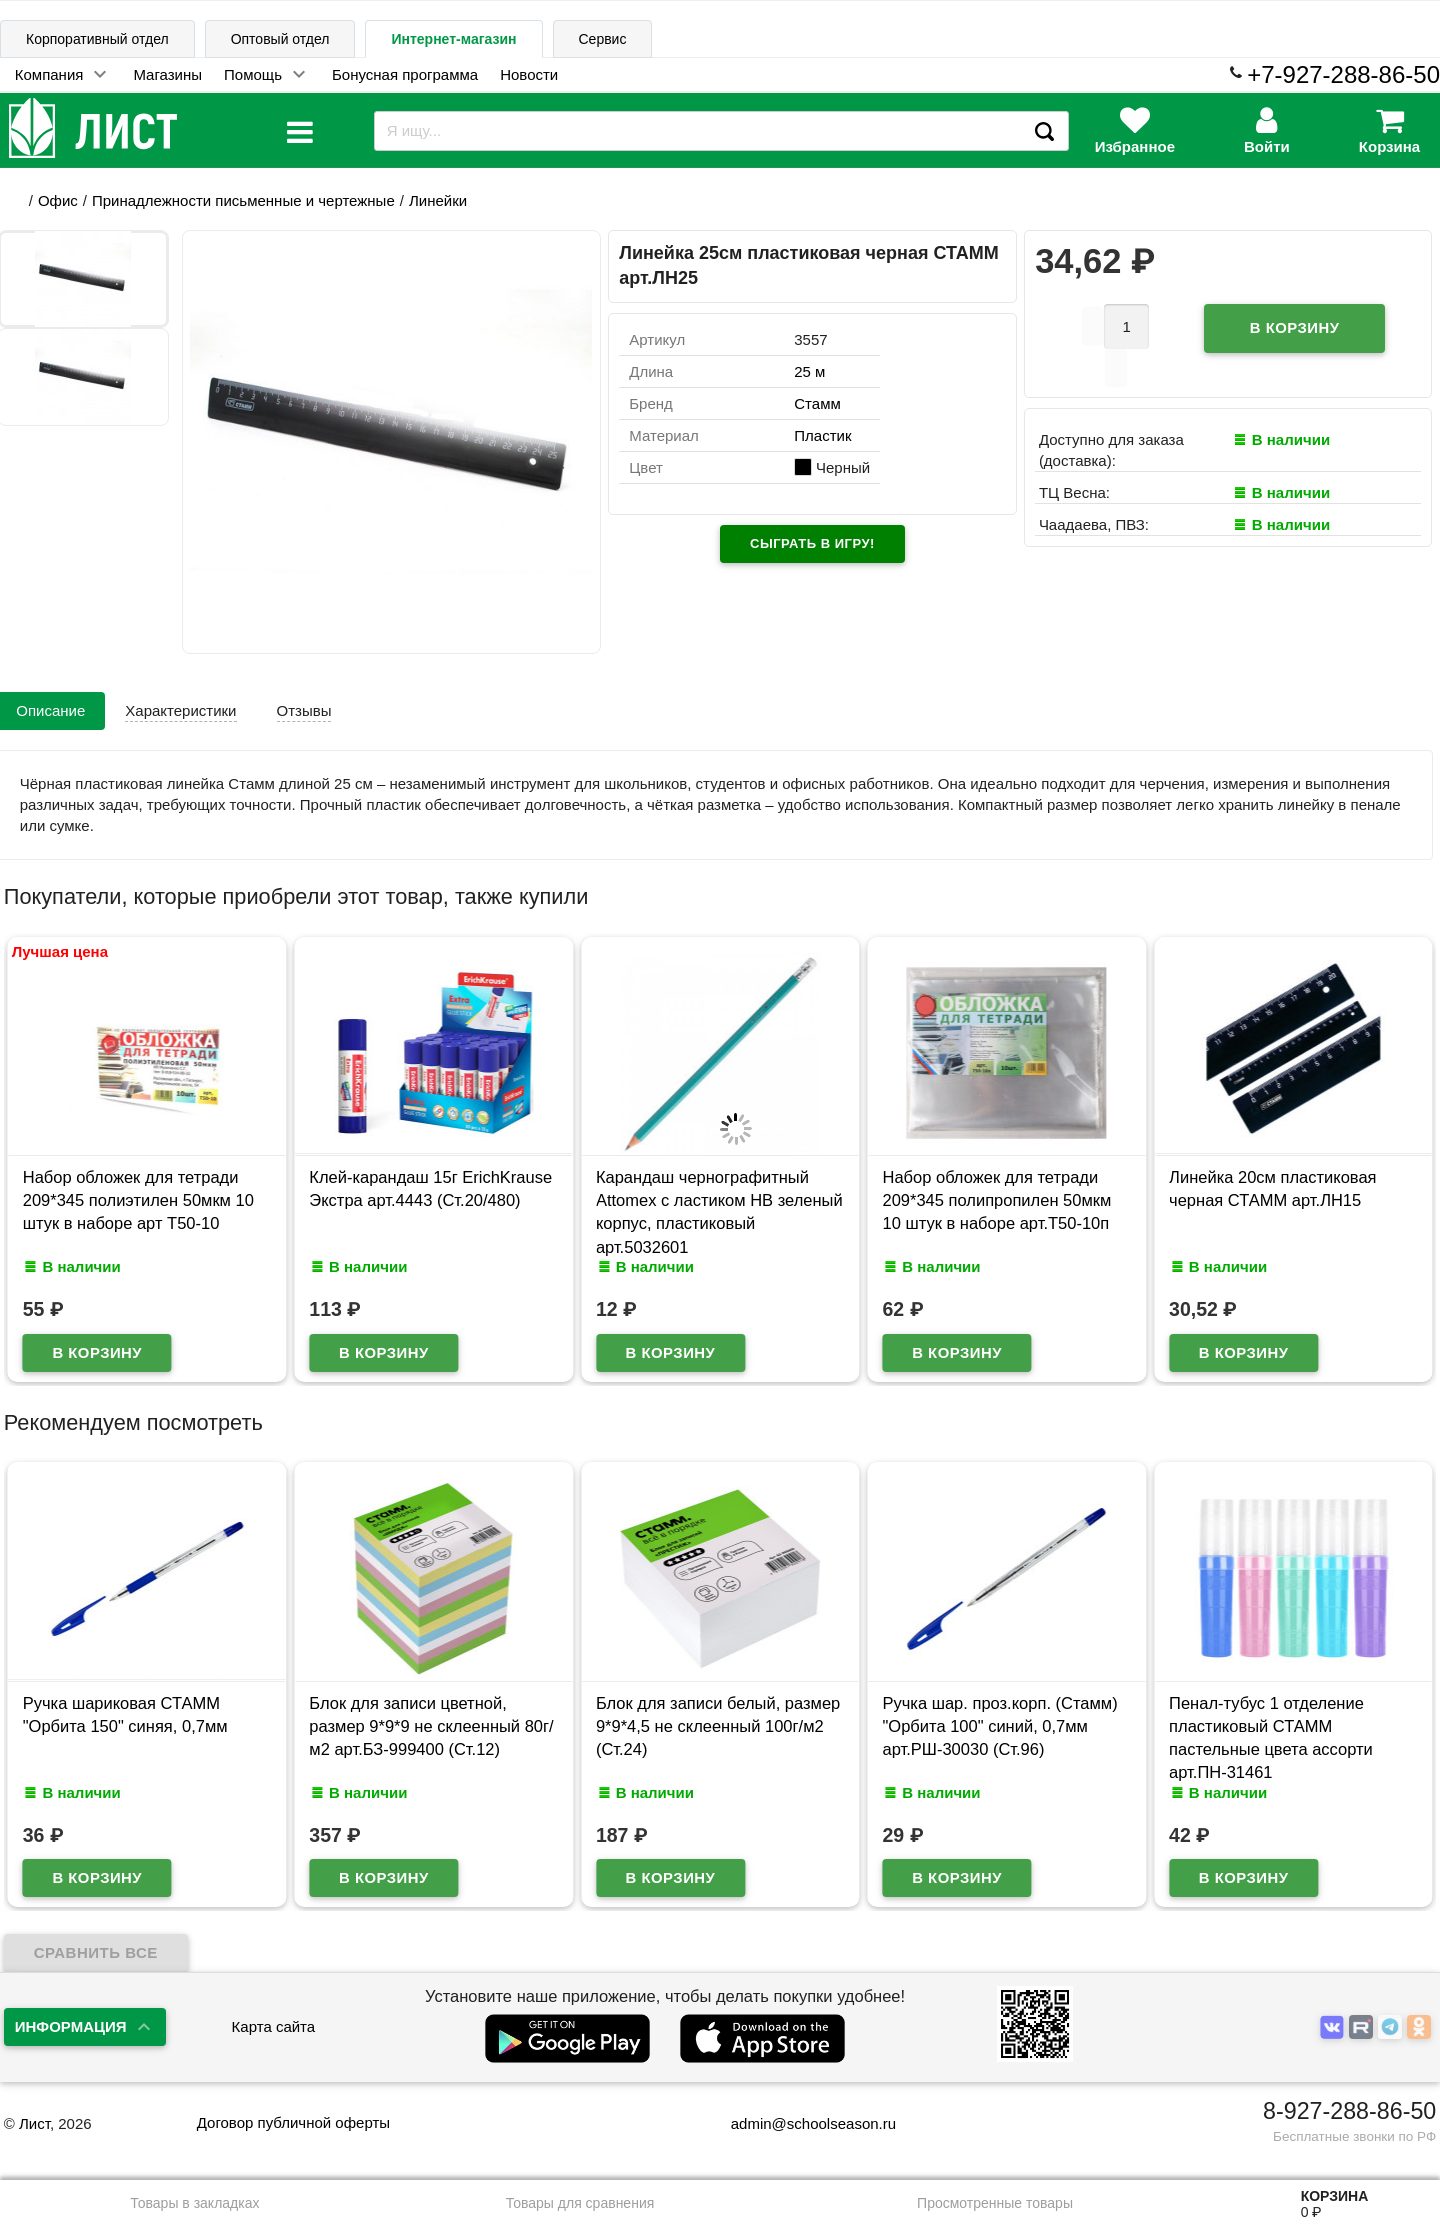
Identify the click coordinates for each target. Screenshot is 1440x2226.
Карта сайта (274, 2026)
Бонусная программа (405, 74)
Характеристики (180, 710)
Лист (34, 2123)
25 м (809, 371)
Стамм (817, 403)
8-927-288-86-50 (1349, 2111)
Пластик (822, 435)
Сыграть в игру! (812, 543)
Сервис (603, 39)
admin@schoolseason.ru (800, 2123)
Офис (58, 200)
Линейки (438, 200)
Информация (71, 2026)
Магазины (167, 74)
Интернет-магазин (453, 39)
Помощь (253, 74)
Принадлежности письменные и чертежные (243, 200)
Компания (49, 74)
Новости (529, 74)
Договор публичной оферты (293, 2122)
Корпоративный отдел (97, 39)
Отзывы (304, 710)
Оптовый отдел (280, 39)
